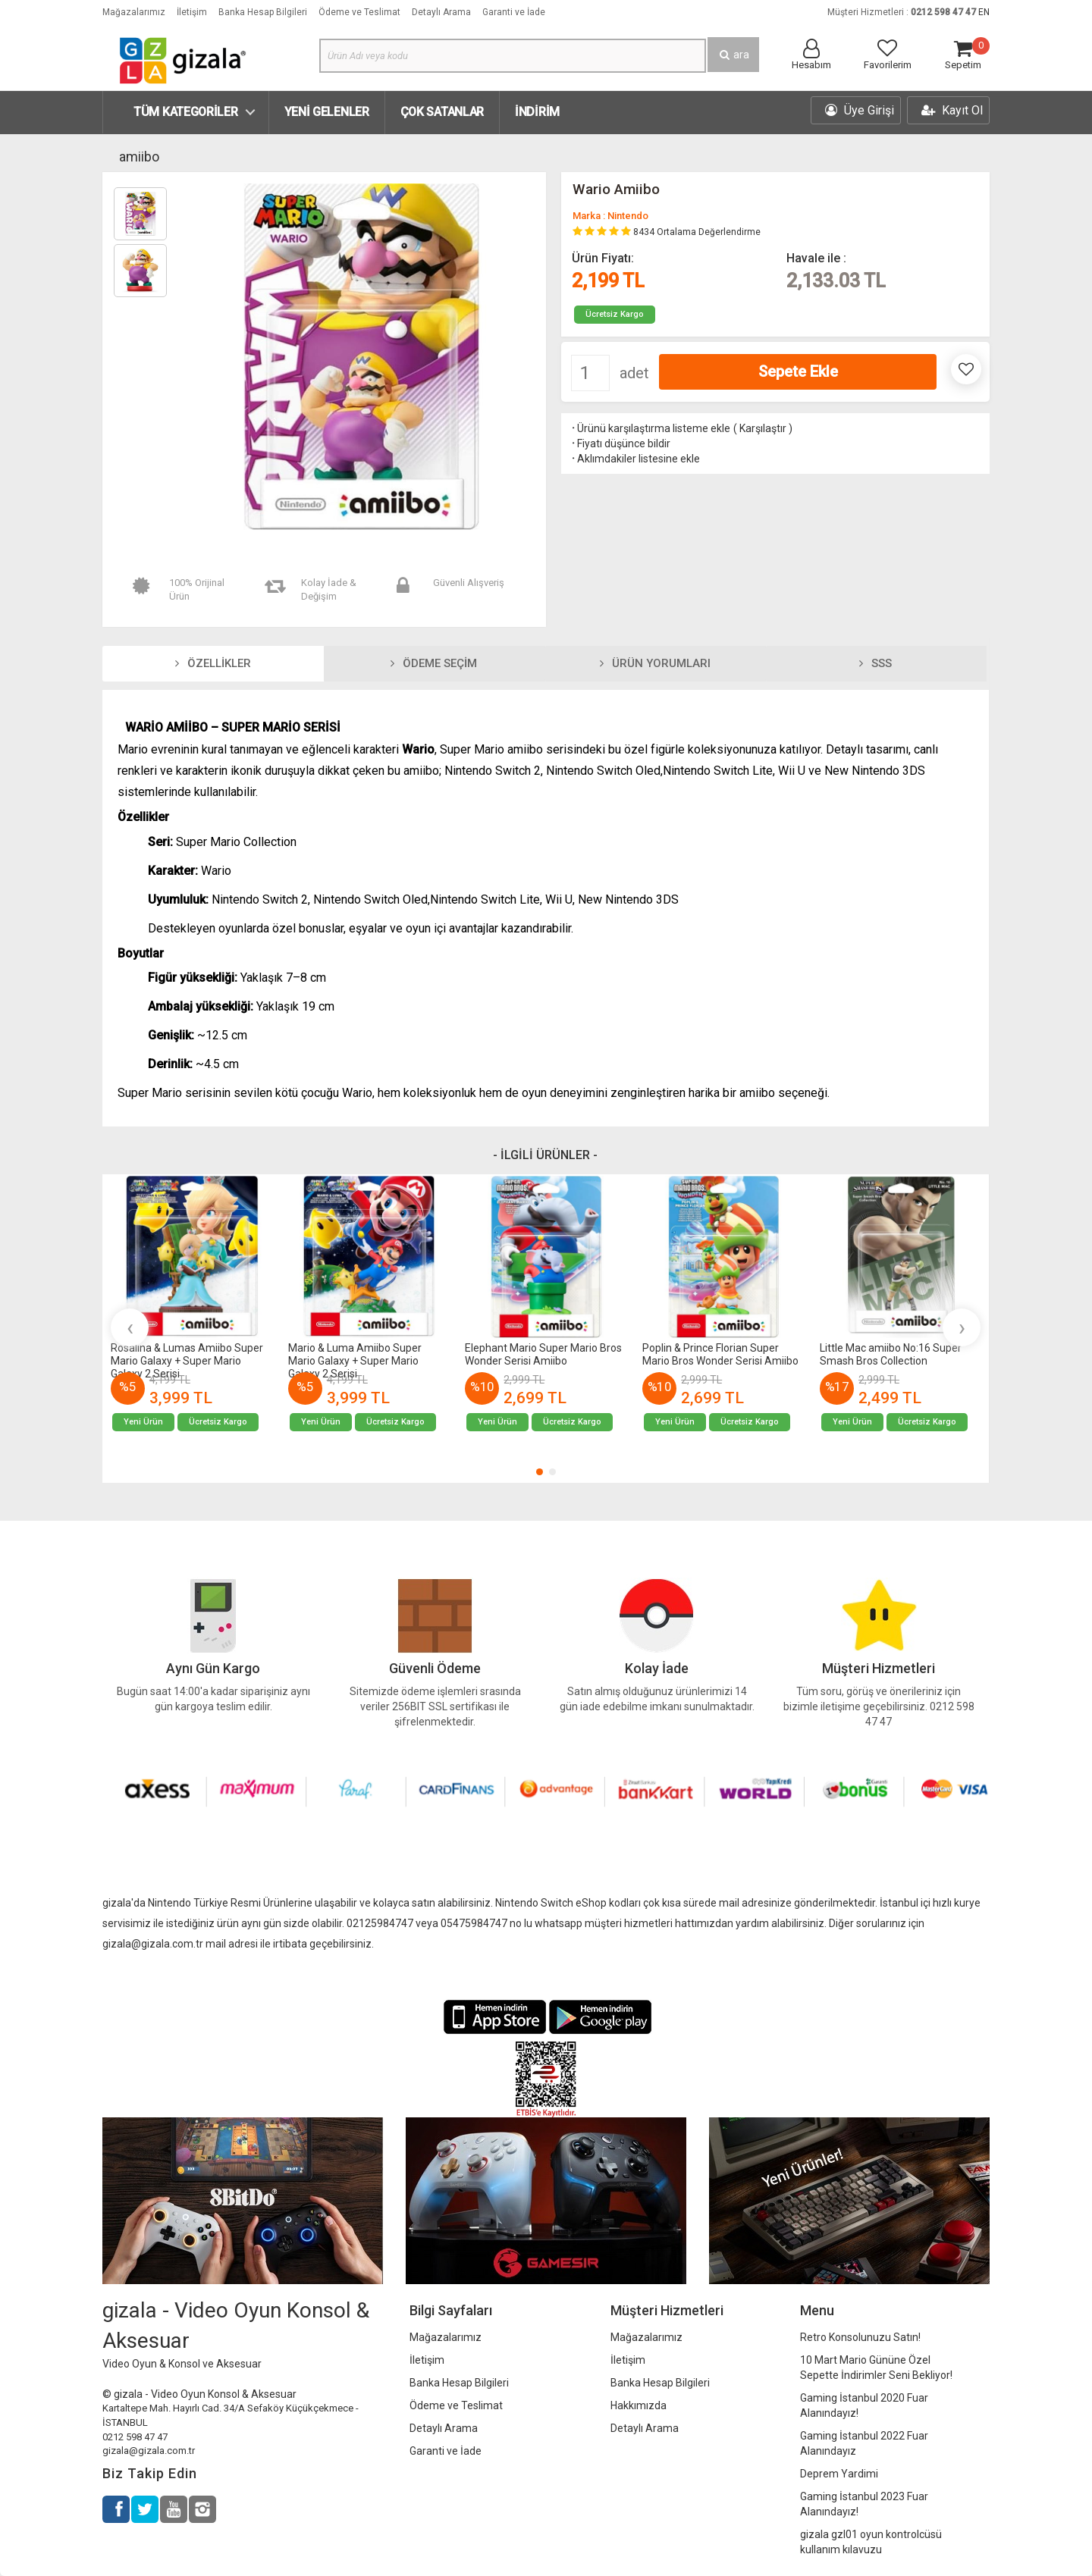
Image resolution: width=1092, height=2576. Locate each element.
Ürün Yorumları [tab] (655, 663)
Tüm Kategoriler (185, 112)
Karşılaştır (762, 428)
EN (984, 12)
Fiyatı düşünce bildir (620, 443)
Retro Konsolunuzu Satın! (860, 2337)
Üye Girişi (859, 110)
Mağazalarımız (133, 12)
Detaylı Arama (441, 12)
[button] (539, 1472)
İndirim (537, 112)
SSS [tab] (875, 663)
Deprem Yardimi (839, 2474)
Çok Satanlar (442, 112)
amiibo (139, 157)
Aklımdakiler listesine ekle (635, 459)
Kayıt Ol (952, 110)
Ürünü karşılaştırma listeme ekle (650, 428)
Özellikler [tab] (213, 663)
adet (634, 373)
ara (733, 55)
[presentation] (130, 1327)
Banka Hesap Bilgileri (262, 12)
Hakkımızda (638, 2405)
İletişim (192, 12)
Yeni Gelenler (326, 112)
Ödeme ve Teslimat (359, 12)
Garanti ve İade (513, 12)
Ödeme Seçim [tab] (434, 663)
